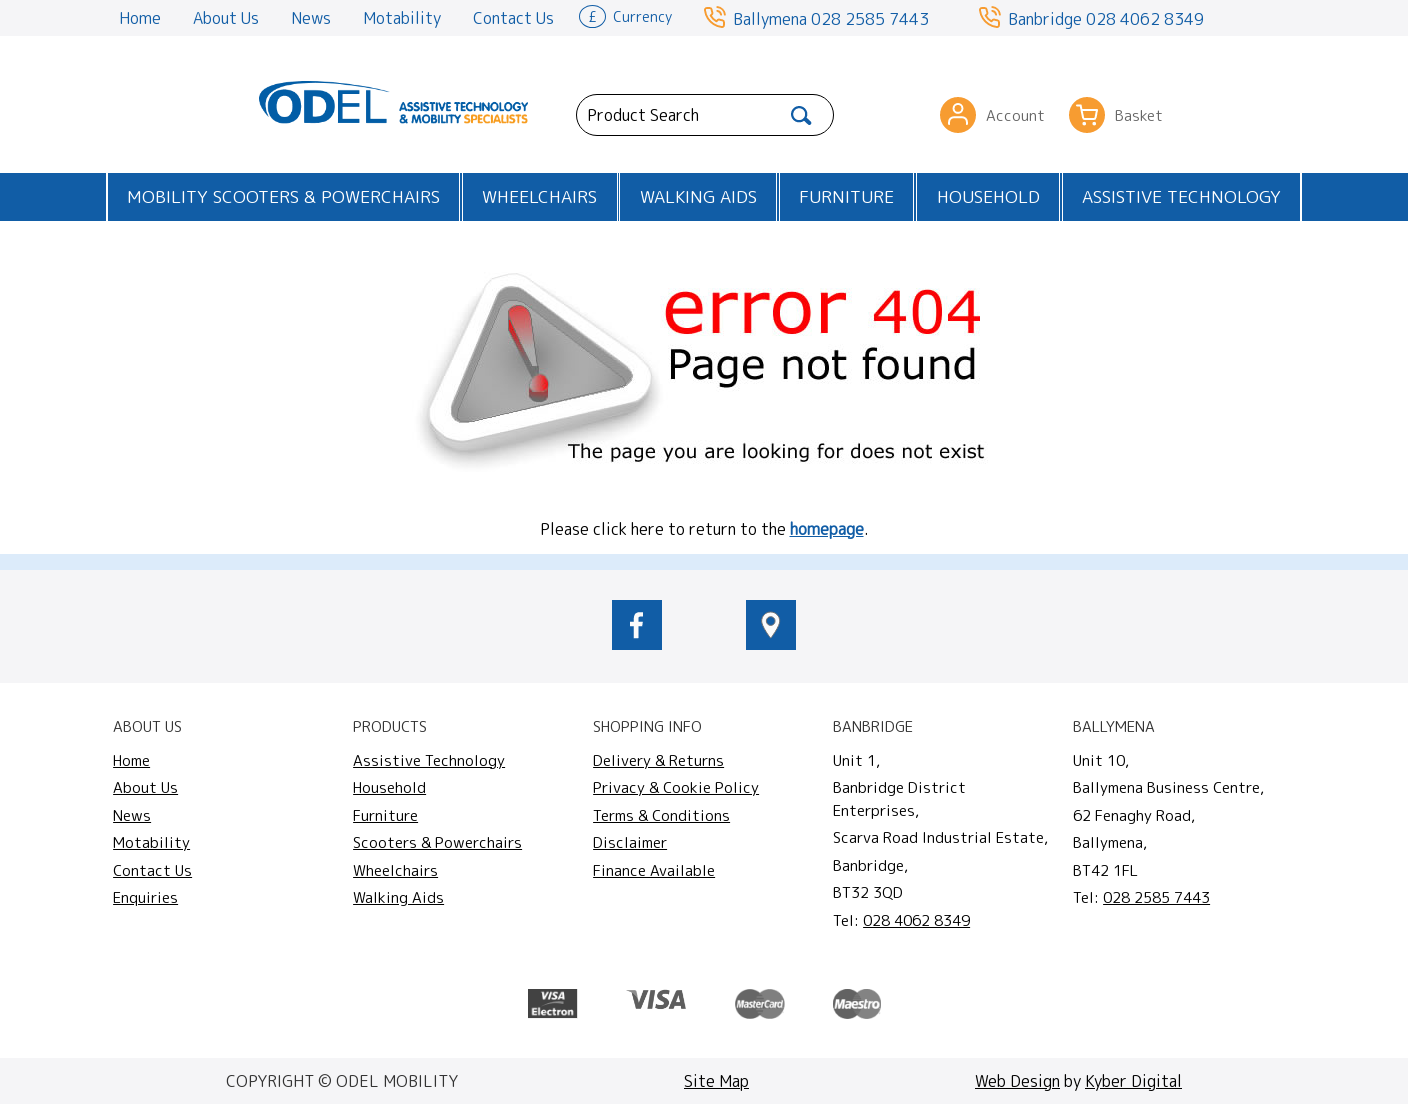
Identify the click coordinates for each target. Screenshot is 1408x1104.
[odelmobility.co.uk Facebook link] (637, 644)
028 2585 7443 (870, 19)
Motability (402, 18)
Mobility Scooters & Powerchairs (283, 196)
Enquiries (145, 897)
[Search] (802, 115)
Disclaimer (630, 842)
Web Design (1017, 1081)
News (311, 18)
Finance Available (654, 870)
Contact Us (513, 18)
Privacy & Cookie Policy (676, 787)
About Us (226, 18)
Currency (625, 15)
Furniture (846, 196)
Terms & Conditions (661, 815)
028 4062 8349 (1145, 19)
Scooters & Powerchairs (437, 842)
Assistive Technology (1181, 196)
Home (140, 18)
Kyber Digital (1133, 1081)
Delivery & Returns (658, 760)
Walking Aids (698, 196)
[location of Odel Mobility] (771, 644)
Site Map (716, 1081)
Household (988, 196)
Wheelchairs (539, 196)
